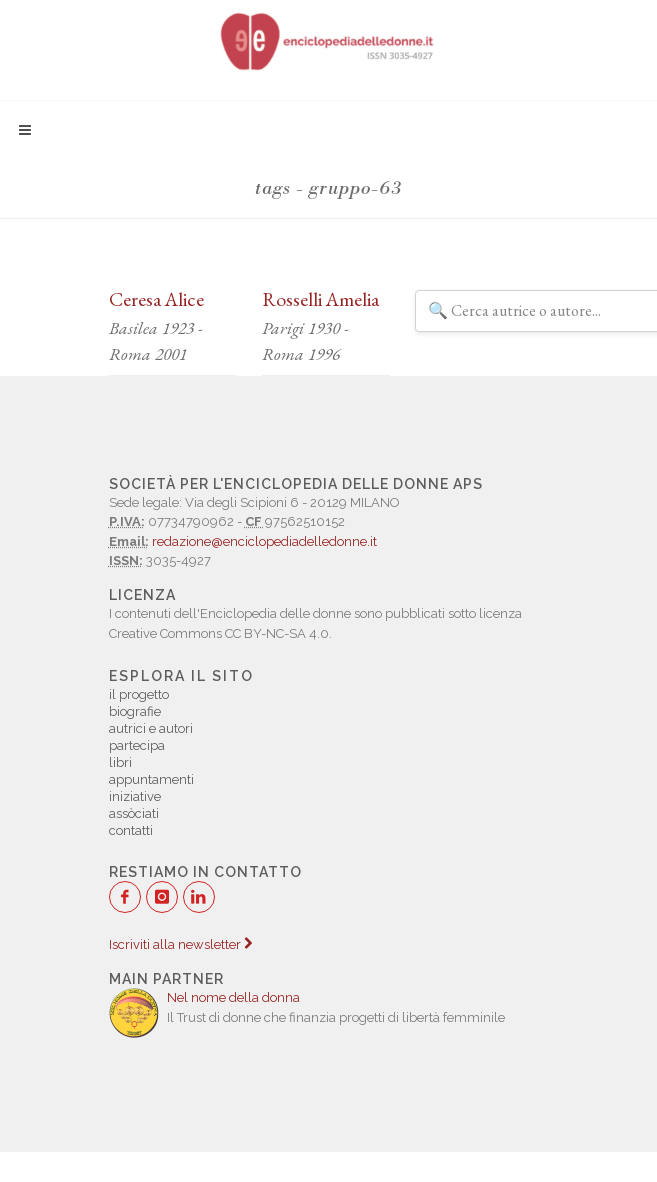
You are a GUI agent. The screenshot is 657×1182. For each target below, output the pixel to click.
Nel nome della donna (233, 997)
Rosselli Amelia (320, 299)
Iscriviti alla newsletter (180, 944)
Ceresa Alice (156, 299)
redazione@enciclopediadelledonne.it (264, 541)
